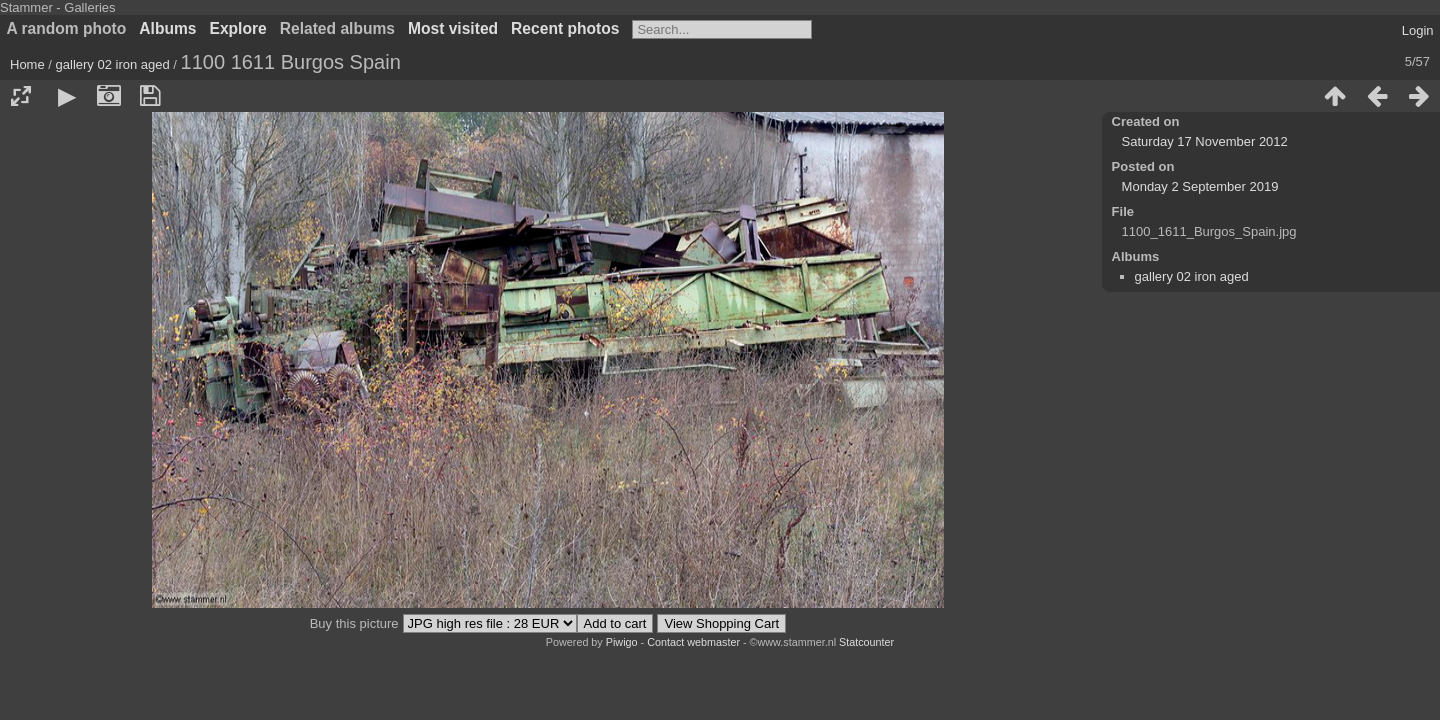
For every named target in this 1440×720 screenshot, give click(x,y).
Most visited (453, 28)
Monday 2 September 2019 (1200, 186)
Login (1418, 30)
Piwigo (622, 642)
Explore (238, 28)
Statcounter (866, 642)
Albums (167, 28)
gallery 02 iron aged (113, 64)
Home (27, 64)
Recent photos (565, 28)
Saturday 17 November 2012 (1205, 141)
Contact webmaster (693, 642)
